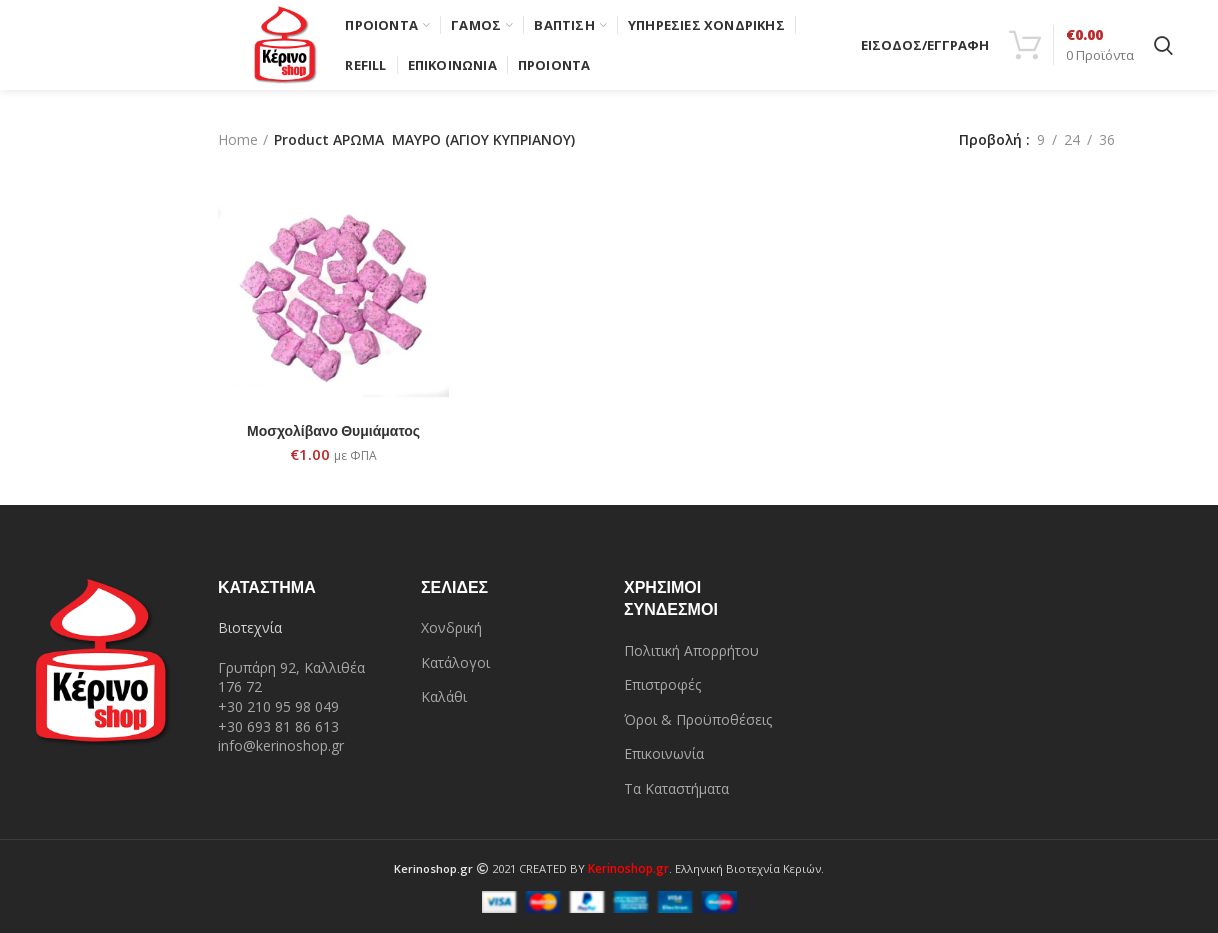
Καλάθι (444, 696)
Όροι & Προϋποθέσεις (698, 719)
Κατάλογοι (455, 662)
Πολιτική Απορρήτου (691, 650)
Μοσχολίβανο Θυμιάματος (333, 430)
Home (238, 139)
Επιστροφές (662, 684)
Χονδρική (451, 627)
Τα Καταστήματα (676, 788)
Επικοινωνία (664, 753)
